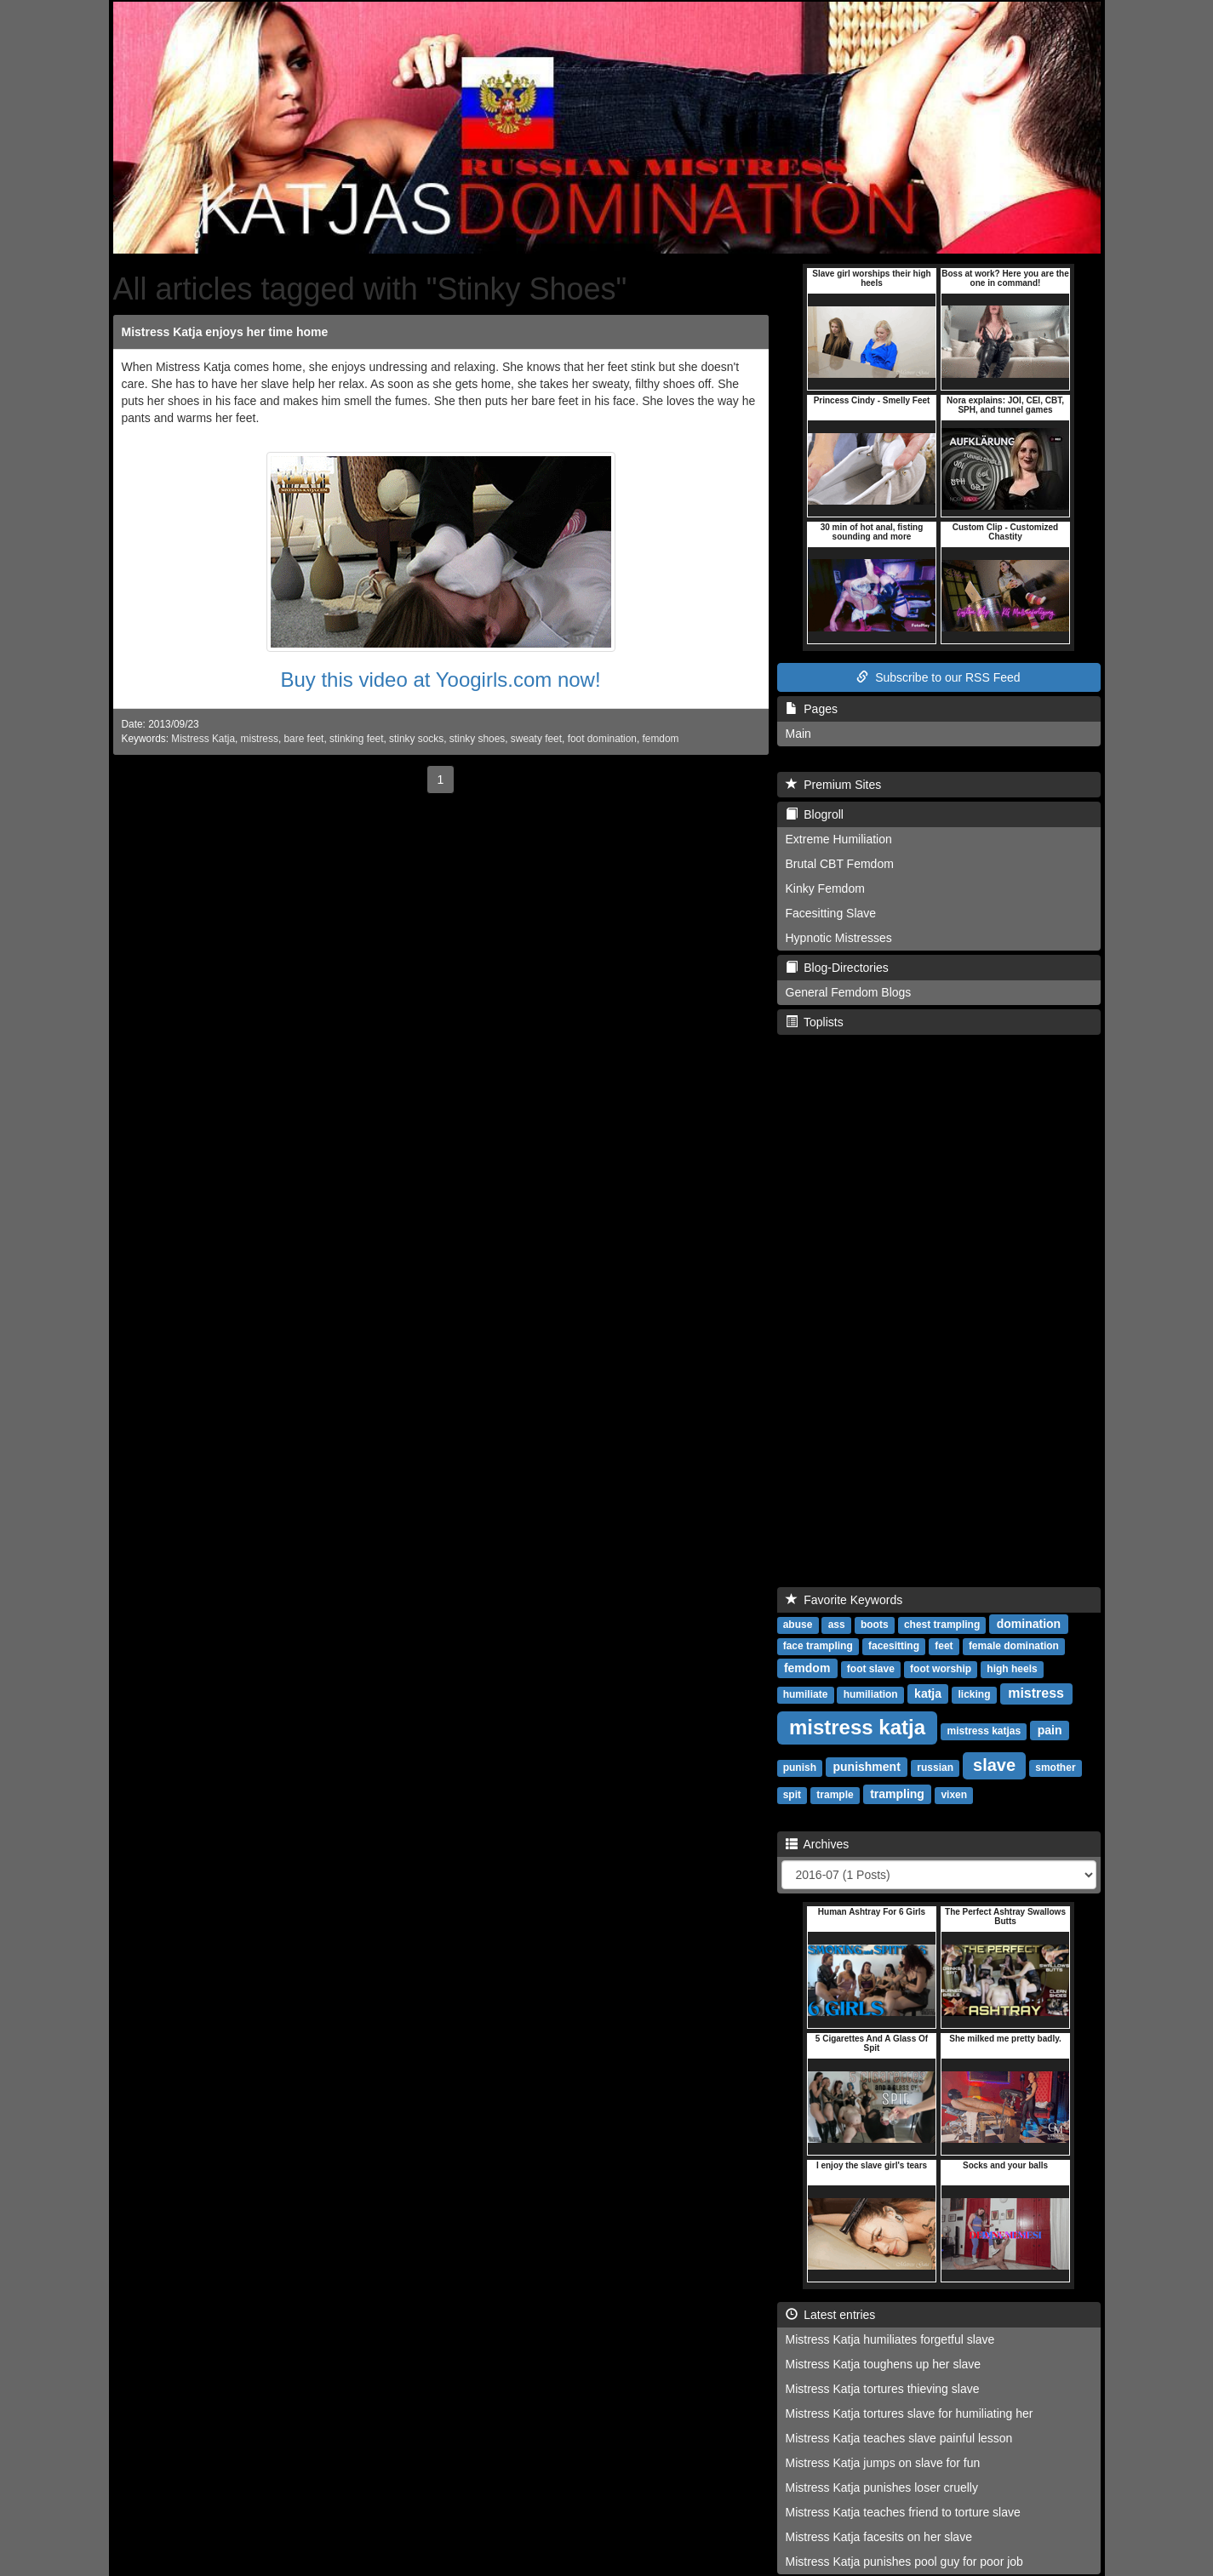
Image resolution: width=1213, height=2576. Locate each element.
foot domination (602, 739)
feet (944, 1646)
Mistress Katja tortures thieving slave (883, 2389)
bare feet (303, 739)
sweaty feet (536, 739)
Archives (818, 1844)
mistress (259, 739)
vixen (954, 1795)
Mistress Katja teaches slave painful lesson (899, 2438)
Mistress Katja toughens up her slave (883, 2364)
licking (974, 1694)
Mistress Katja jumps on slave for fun (883, 2463)
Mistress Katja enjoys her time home (225, 332)
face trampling (818, 1646)
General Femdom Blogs (849, 992)
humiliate (805, 1694)
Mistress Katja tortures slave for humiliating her (909, 2413)
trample (834, 1795)
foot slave (871, 1669)
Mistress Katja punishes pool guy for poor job (904, 2561)
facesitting (893, 1646)
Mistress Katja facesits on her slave (879, 2537)
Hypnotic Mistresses (839, 938)
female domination (1014, 1646)
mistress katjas (984, 1731)
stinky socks (416, 739)
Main (798, 733)
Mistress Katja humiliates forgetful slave (890, 2339)
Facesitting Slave (831, 913)
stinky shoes (477, 739)
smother (1055, 1767)
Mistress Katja (203, 739)
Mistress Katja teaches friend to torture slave (903, 2512)
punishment (866, 1766)
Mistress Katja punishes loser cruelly (882, 2487)
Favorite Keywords (844, 1600)
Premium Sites (834, 784)
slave (994, 1765)
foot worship (940, 1669)
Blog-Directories (837, 967)
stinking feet (356, 739)
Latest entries (831, 2315)
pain (1050, 1730)
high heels (1012, 1669)
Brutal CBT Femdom (840, 864)
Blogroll (815, 814)
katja (927, 1693)
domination (1029, 1624)
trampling (897, 1794)
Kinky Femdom (825, 888)
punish (799, 1767)
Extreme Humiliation (839, 839)
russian (935, 1767)
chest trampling (942, 1625)
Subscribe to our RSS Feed (938, 677)
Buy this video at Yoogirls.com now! (440, 679)
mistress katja (857, 1727)
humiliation (871, 1694)
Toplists (815, 1022)
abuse (798, 1625)
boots (875, 1625)
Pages (812, 709)
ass (836, 1625)
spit (792, 1795)
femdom (661, 739)
